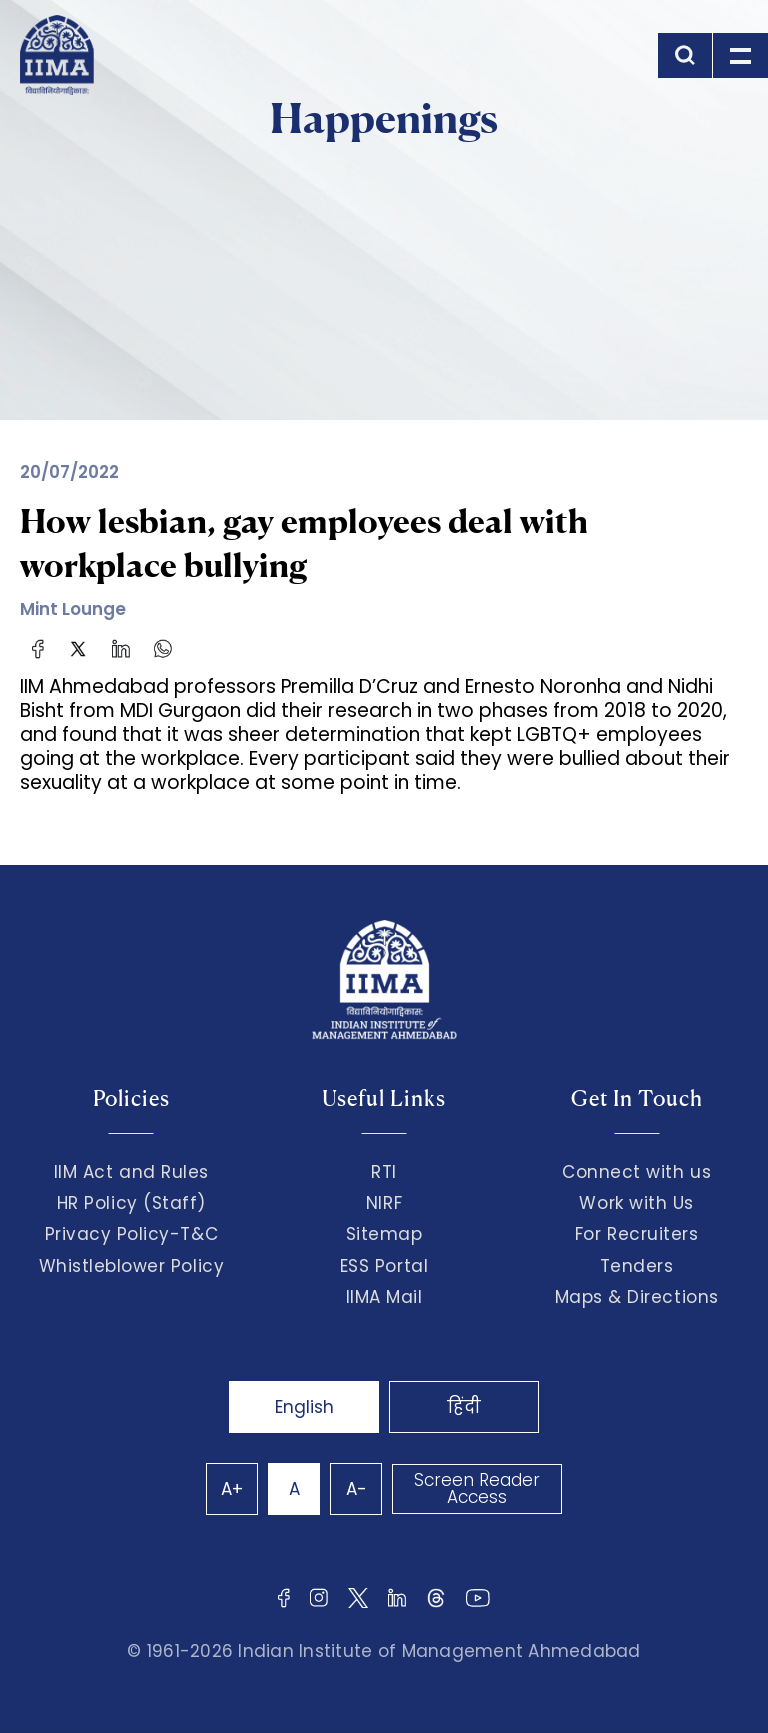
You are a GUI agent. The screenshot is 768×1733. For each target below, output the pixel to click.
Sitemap (384, 1234)
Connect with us (636, 1172)
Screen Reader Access (477, 1488)
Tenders (637, 1266)
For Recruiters (636, 1234)
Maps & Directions (637, 1297)
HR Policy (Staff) (131, 1203)
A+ (232, 1489)
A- (356, 1489)
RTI (384, 1172)
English (304, 1407)
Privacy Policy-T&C (132, 1234)
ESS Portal (384, 1266)
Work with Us (636, 1203)
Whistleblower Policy (132, 1266)
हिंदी (464, 1407)
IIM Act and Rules (131, 1172)
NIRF (384, 1203)
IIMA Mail (384, 1297)
